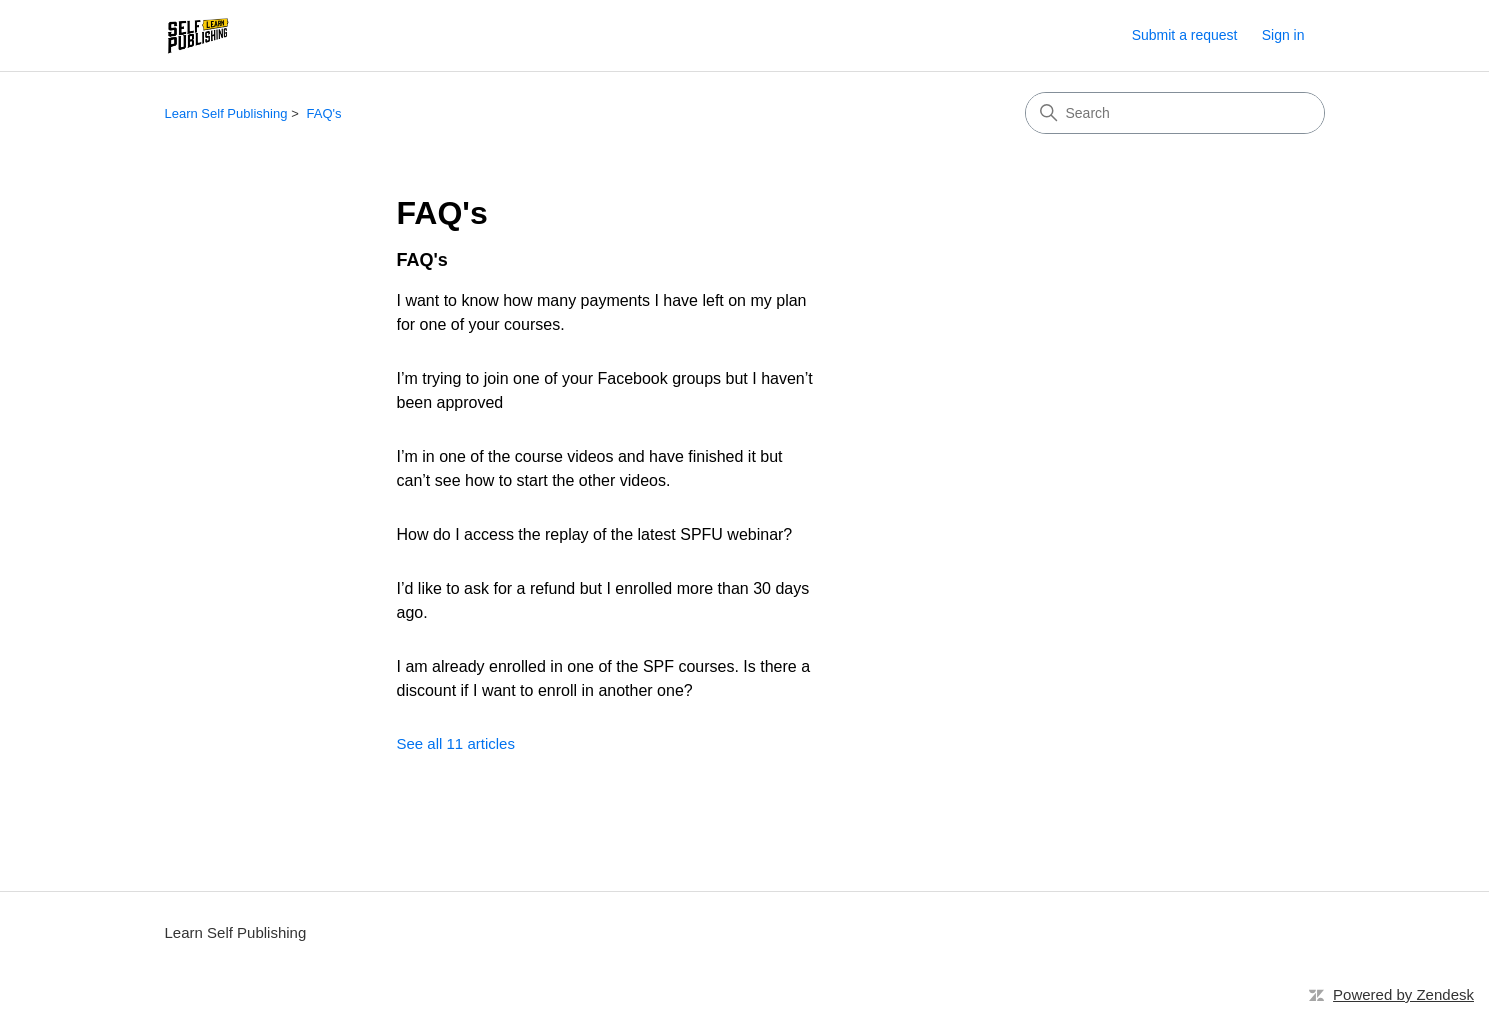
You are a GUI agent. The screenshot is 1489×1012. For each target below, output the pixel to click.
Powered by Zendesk (1403, 994)
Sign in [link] (1283, 35)
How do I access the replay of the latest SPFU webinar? (595, 534)
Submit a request (1185, 35)
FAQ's (324, 113)
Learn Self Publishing (226, 113)
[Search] (1175, 113)
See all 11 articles (456, 743)
